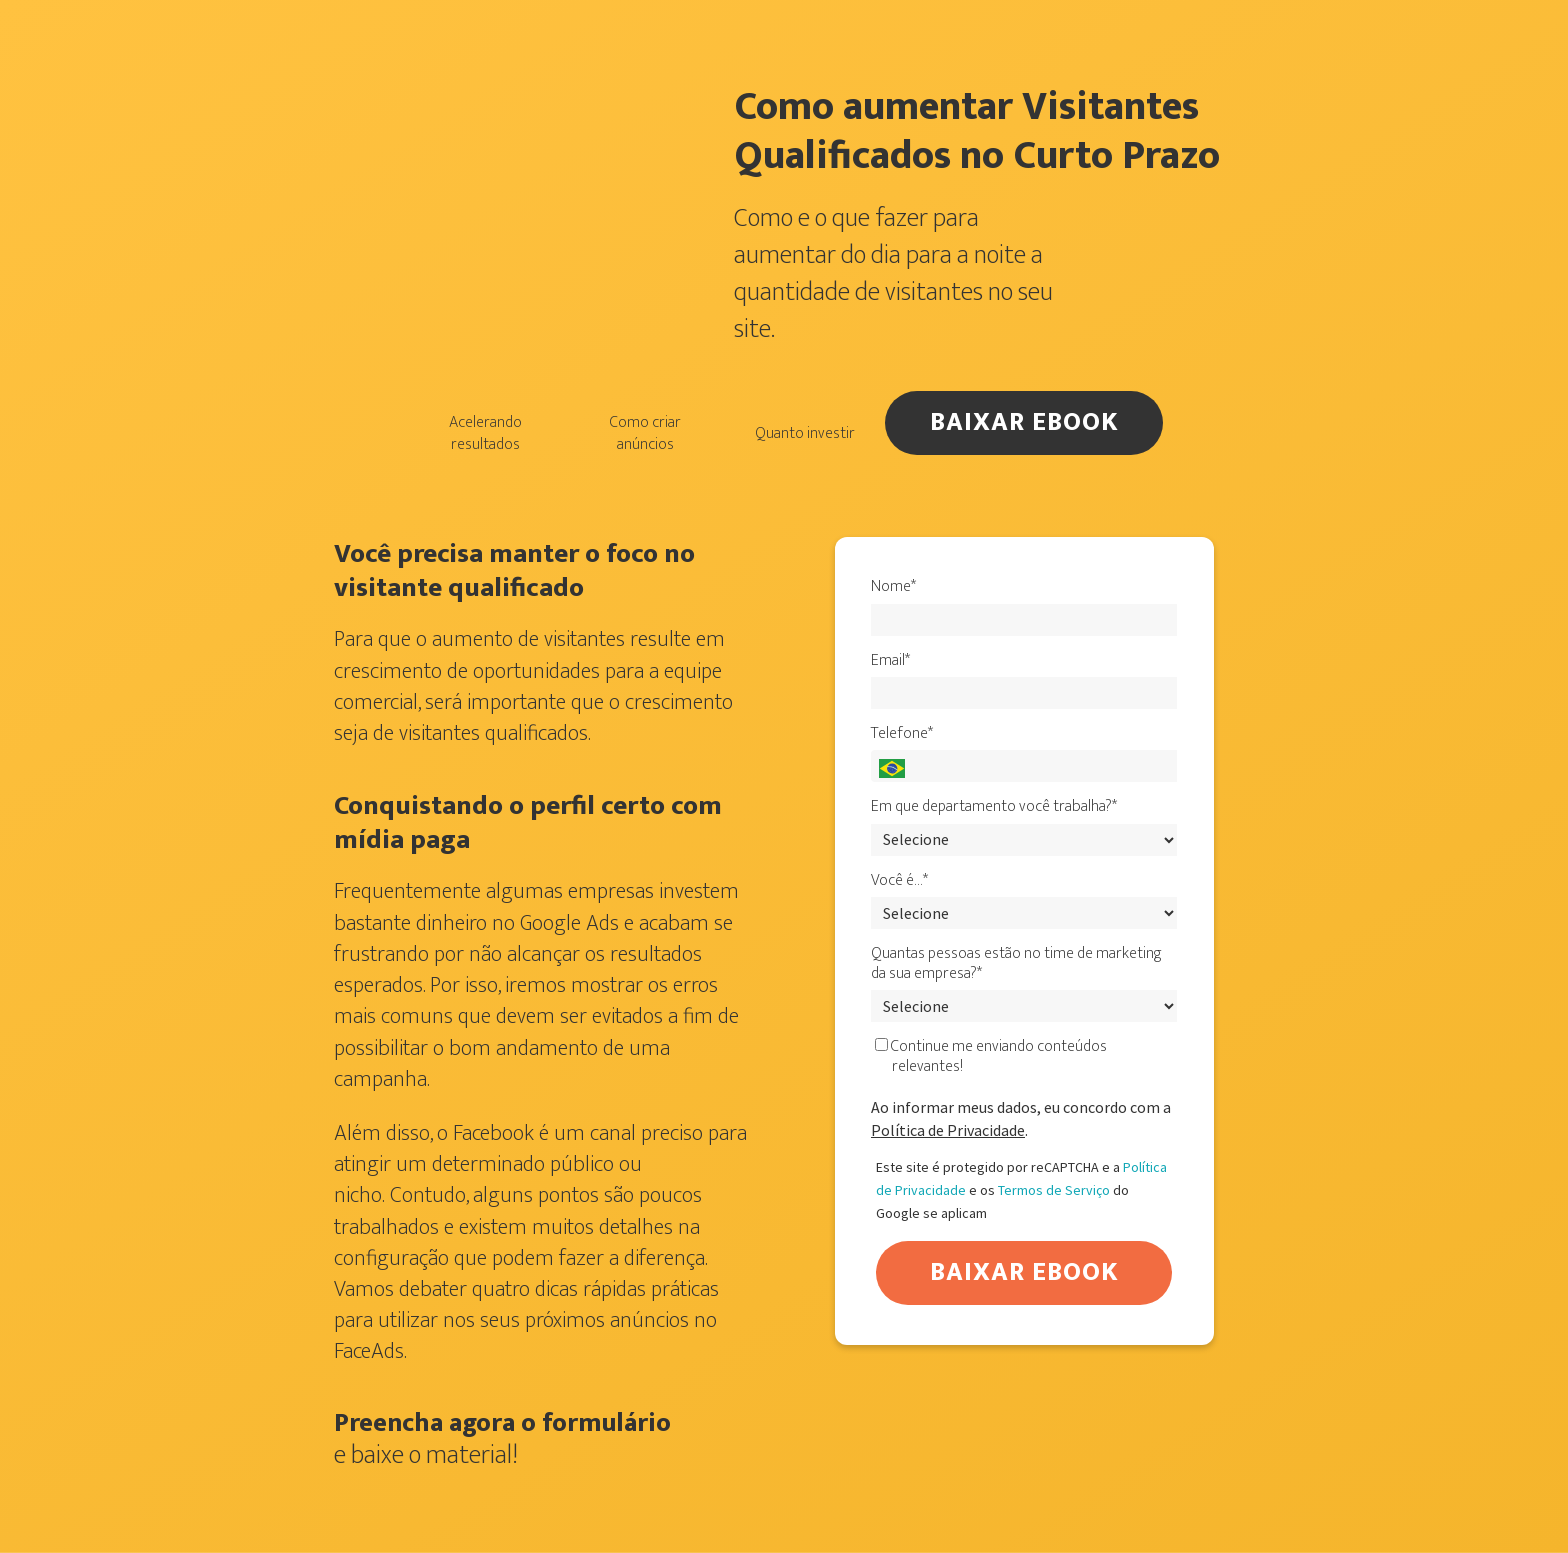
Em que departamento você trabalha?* (994, 807)
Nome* (893, 587)
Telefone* (902, 734)
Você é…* (899, 881)
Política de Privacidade (948, 1130)
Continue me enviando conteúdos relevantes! (991, 1057)
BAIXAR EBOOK (1024, 422)
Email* (890, 661)
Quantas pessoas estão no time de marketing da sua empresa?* (1016, 964)
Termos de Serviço (1054, 1190)
